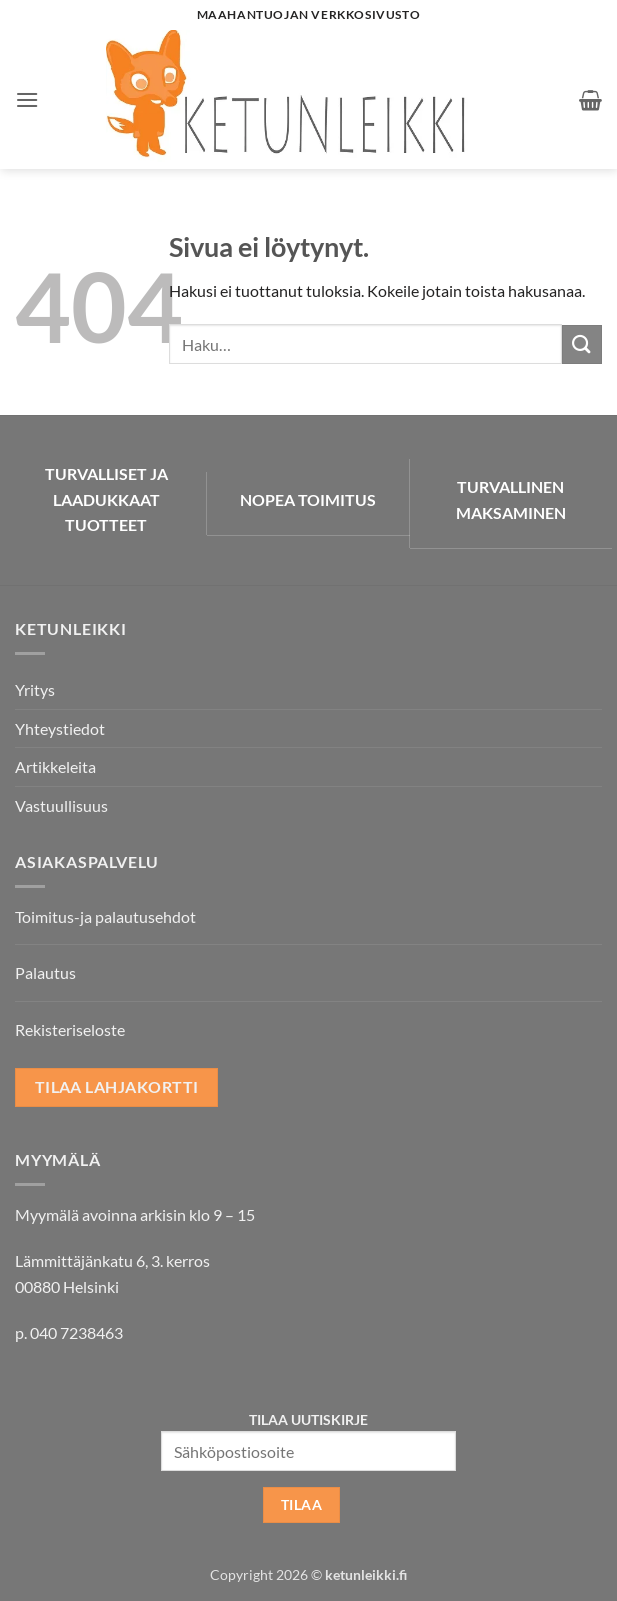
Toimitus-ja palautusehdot (105, 916)
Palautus (45, 972)
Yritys (35, 689)
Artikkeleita (55, 766)
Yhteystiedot (60, 728)
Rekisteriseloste (70, 1029)
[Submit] (582, 344)
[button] (27, 99)
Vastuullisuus (61, 805)
